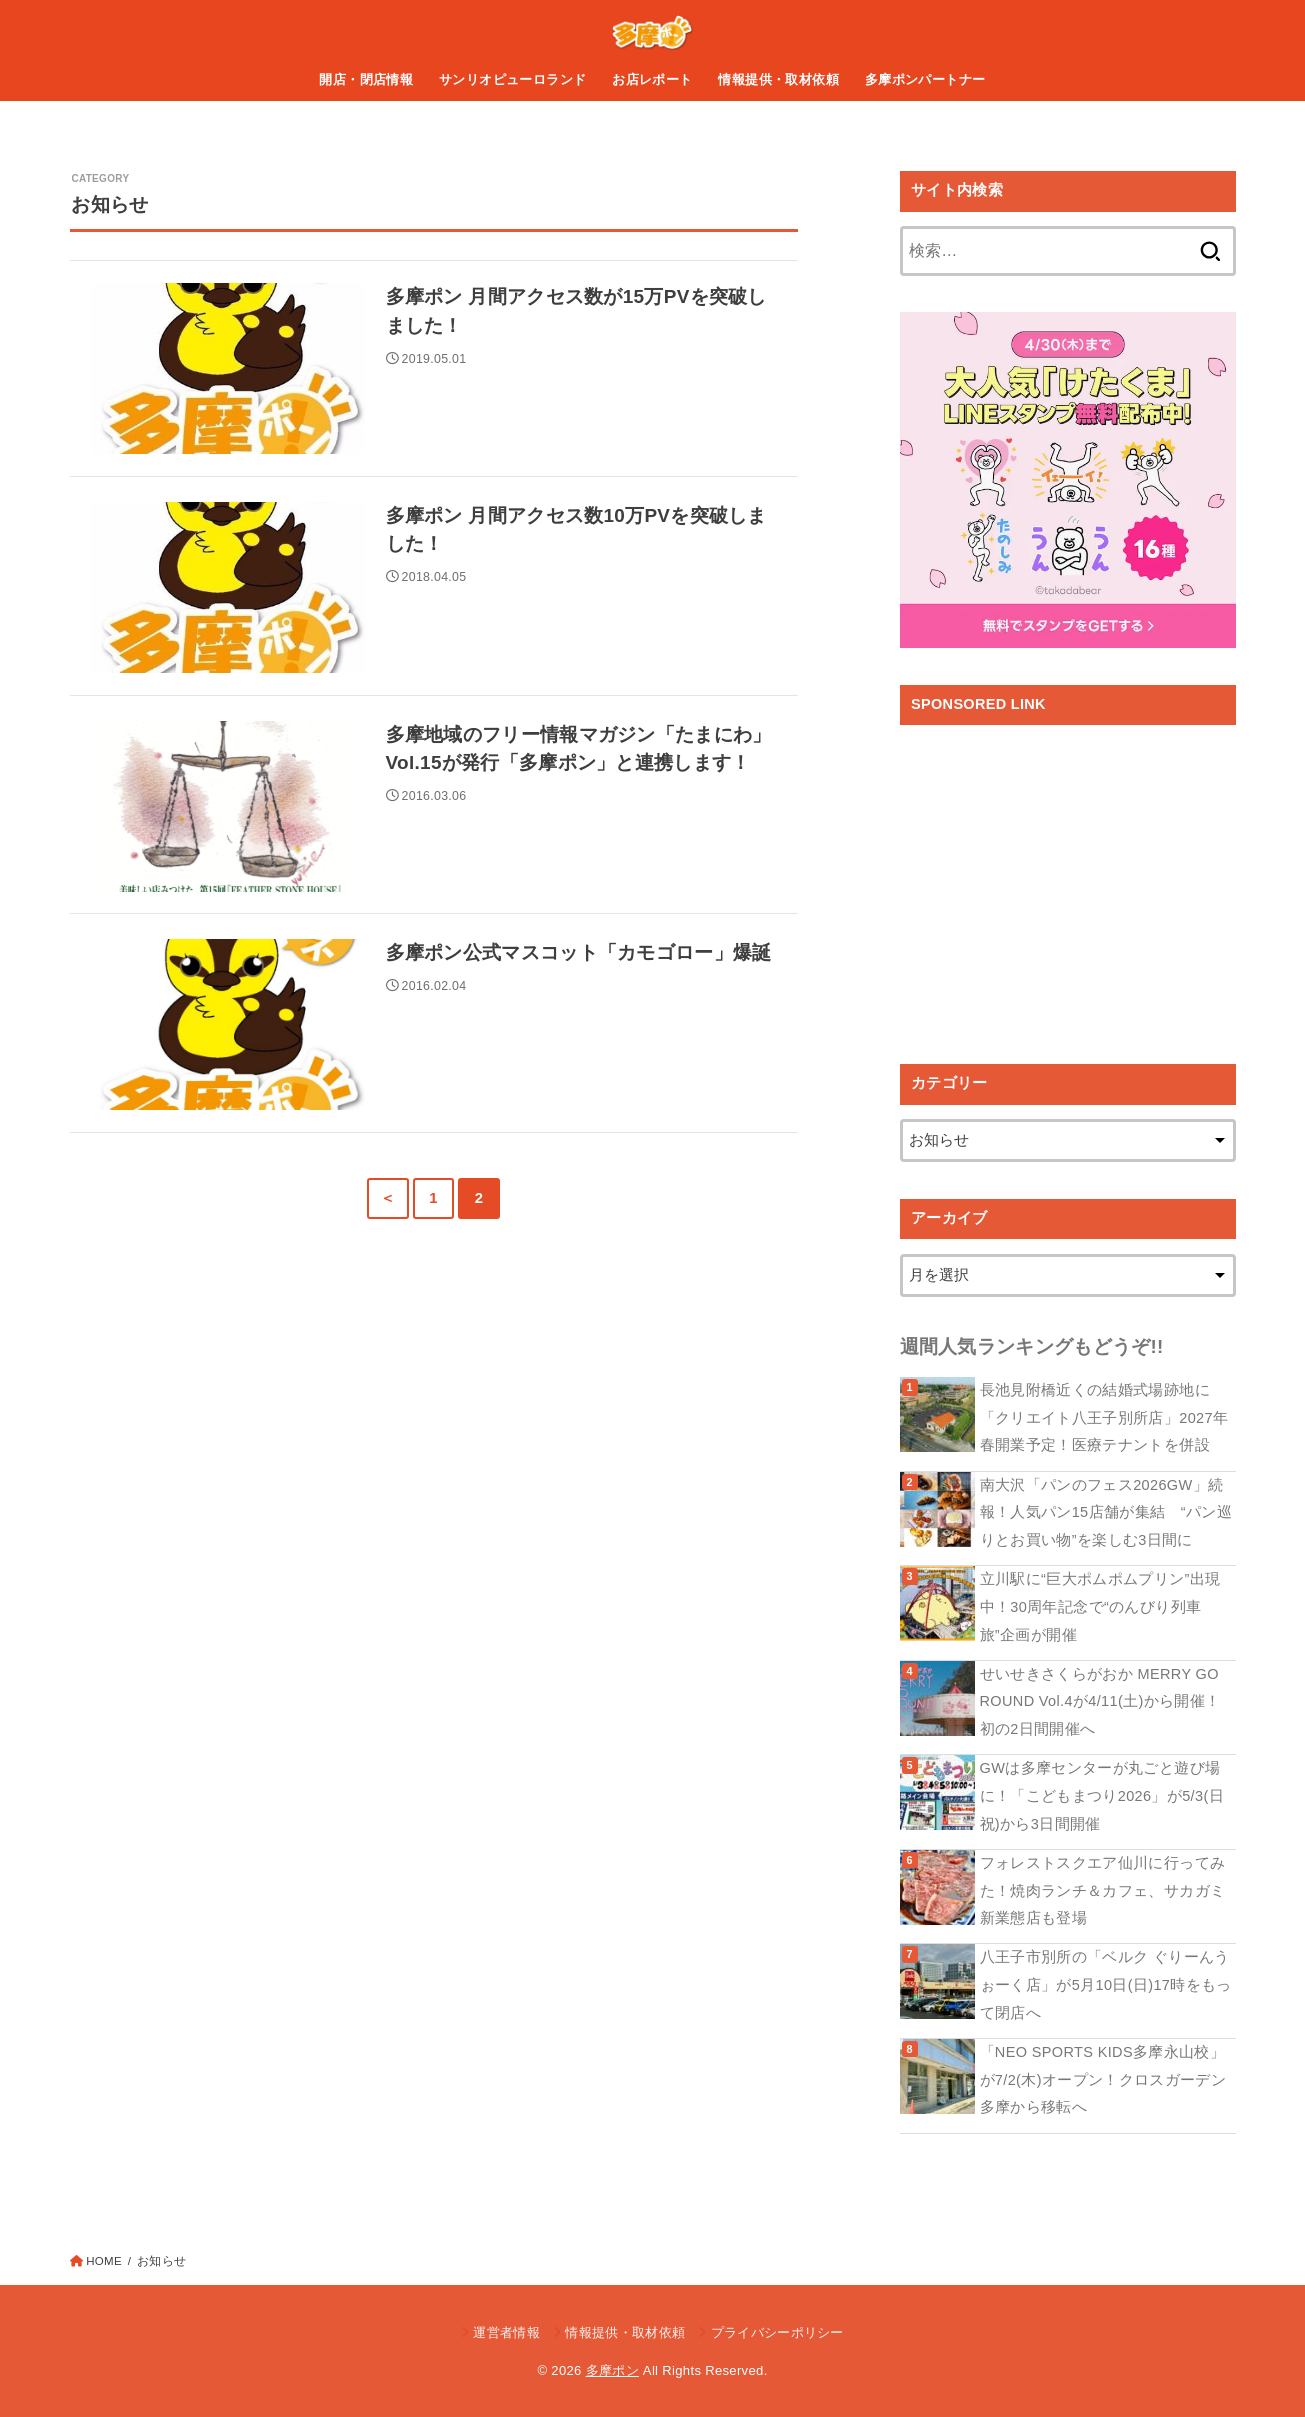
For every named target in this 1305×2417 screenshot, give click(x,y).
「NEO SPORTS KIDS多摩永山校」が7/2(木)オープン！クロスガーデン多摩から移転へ (1103, 2079)
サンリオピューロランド (513, 79)
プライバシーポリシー (777, 2332)
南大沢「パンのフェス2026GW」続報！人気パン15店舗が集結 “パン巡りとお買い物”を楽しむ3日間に (1106, 1512)
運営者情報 (506, 2332)
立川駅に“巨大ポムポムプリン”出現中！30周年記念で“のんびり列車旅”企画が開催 (1100, 1606)
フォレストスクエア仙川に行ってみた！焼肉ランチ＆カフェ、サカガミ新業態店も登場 (1103, 1890)
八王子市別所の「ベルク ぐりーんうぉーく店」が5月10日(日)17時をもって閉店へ (1106, 1984)
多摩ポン (612, 2370)
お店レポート (652, 79)
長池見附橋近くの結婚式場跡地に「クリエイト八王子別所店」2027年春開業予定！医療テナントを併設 (1104, 1417)
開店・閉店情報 (366, 79)
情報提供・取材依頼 (778, 79)
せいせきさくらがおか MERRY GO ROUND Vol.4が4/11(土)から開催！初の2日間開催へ (1100, 1701)
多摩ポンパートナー (925, 79)
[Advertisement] (1068, 880)
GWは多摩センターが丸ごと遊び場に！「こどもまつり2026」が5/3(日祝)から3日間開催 (1102, 1795)
